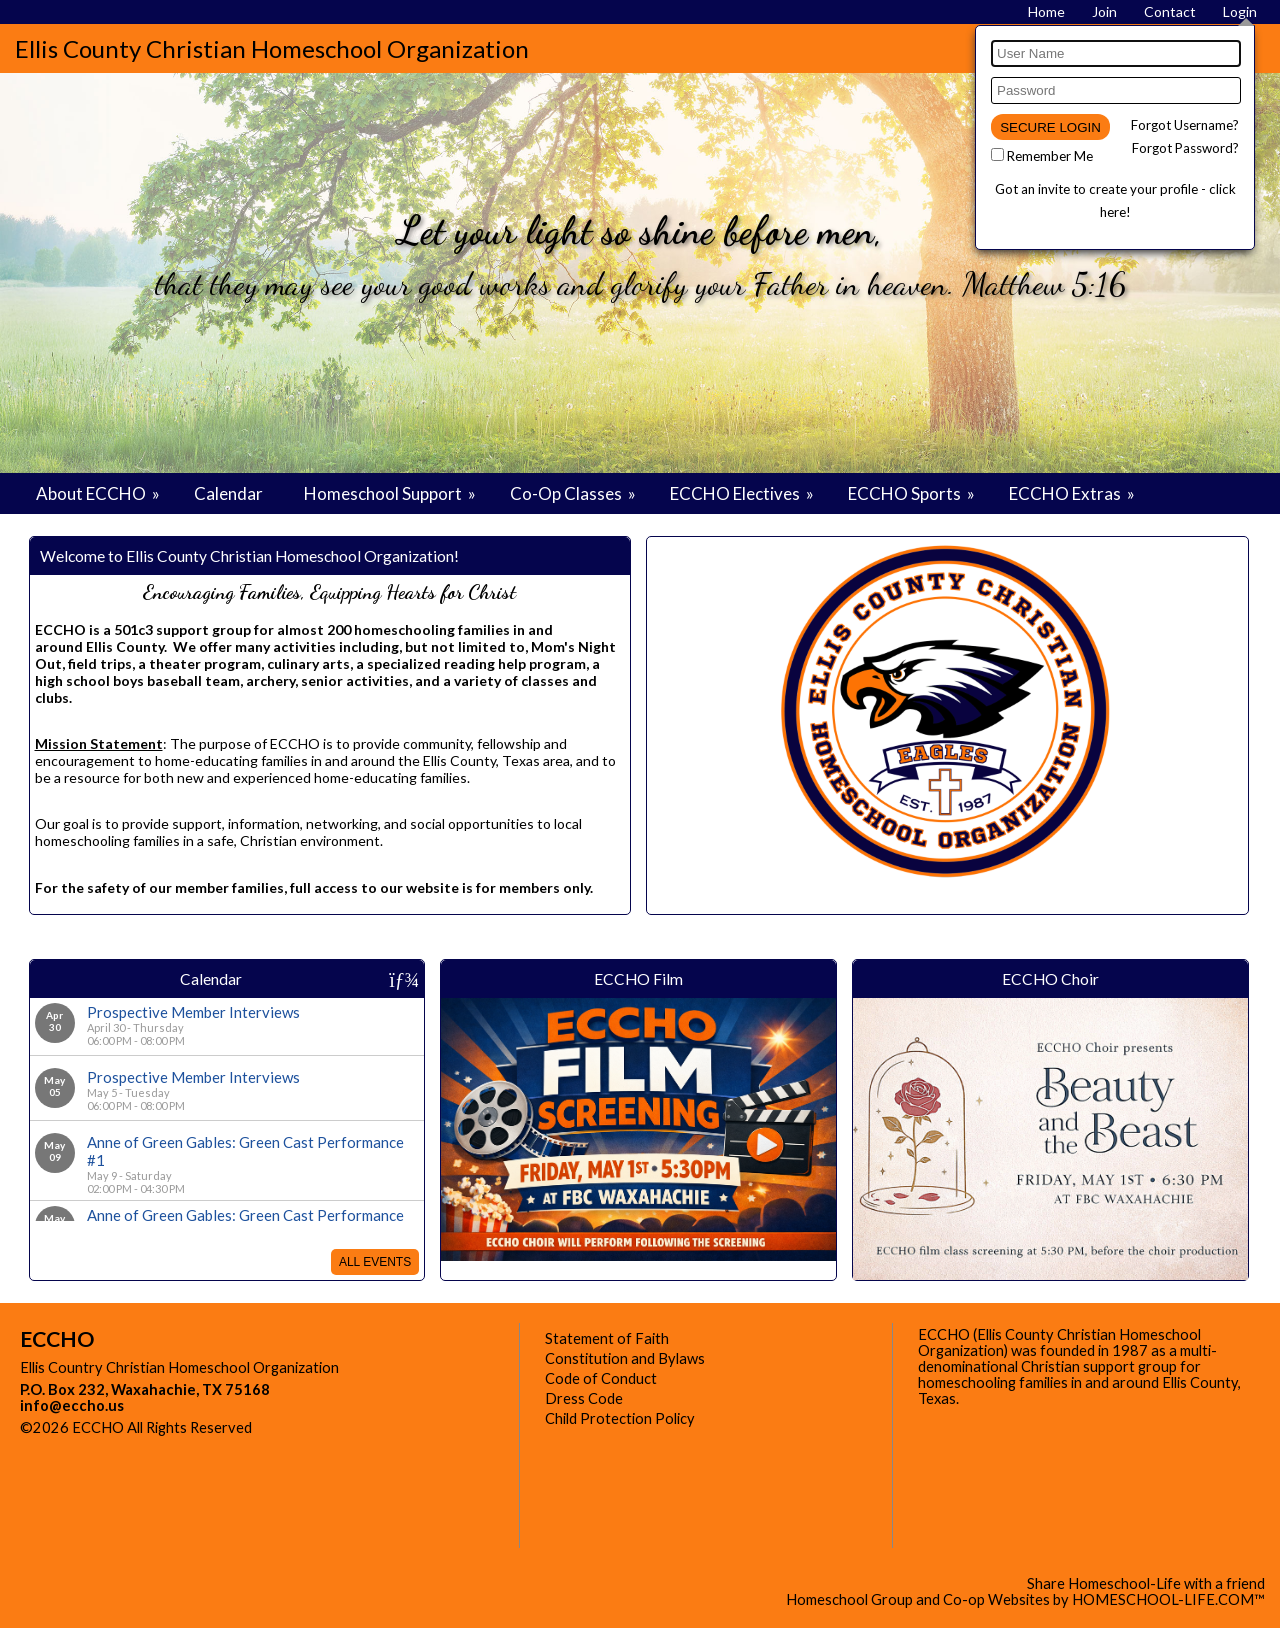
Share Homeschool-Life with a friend (1146, 1583)
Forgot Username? (1185, 125)
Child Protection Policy (620, 1418)
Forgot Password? (1185, 148)
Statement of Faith (607, 1338)
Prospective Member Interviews (193, 1012)
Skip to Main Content (339, 1427)
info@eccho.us (72, 1405)
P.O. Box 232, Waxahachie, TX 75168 (145, 1389)
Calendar (228, 493)
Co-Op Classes (574, 493)
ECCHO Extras (1073, 493)
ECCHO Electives (743, 493)
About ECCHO (99, 493)
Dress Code (584, 1398)
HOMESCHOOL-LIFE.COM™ (1168, 1599)
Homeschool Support (391, 493)
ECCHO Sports (913, 493)
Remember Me (1050, 156)
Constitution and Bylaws (625, 1358)
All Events (375, 1262)
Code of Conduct (601, 1378)
